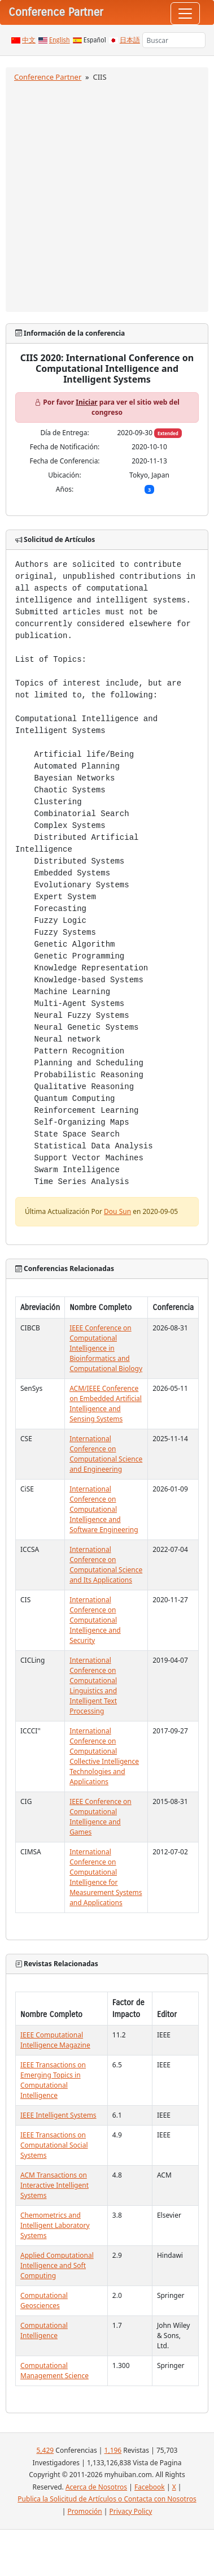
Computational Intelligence (44, 2330)
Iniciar (86, 402)
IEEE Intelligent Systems (58, 2115)
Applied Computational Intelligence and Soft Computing (57, 2265)
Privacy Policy (131, 2511)
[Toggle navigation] (185, 13)
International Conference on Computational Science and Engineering (105, 1454)
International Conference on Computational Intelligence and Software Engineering (103, 1509)
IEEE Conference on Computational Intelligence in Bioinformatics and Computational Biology (105, 1348)
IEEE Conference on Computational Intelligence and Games (100, 1817)
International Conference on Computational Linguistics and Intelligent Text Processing (93, 1685)
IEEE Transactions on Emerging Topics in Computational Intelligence (53, 2080)
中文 (29, 40)
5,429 (45, 2450)
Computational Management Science (54, 2370)
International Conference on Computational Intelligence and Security (95, 1620)
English (59, 40)
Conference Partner (47, 77)
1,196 (113, 2450)
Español (95, 40)
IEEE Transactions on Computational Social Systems (54, 2145)
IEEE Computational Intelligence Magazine (55, 2040)
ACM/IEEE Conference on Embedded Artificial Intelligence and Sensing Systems (105, 1404)
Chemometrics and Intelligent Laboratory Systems (55, 2225)
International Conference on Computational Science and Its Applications (105, 1565)
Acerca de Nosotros (96, 2487)
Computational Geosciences (44, 2300)
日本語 (130, 40)
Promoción (84, 2511)
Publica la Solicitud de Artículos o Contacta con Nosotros (107, 2499)
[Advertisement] (106, 195)
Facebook (149, 2487)
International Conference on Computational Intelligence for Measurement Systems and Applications (105, 1877)
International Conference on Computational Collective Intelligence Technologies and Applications (104, 1756)
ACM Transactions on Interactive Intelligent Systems (54, 2185)
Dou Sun (117, 1211)
